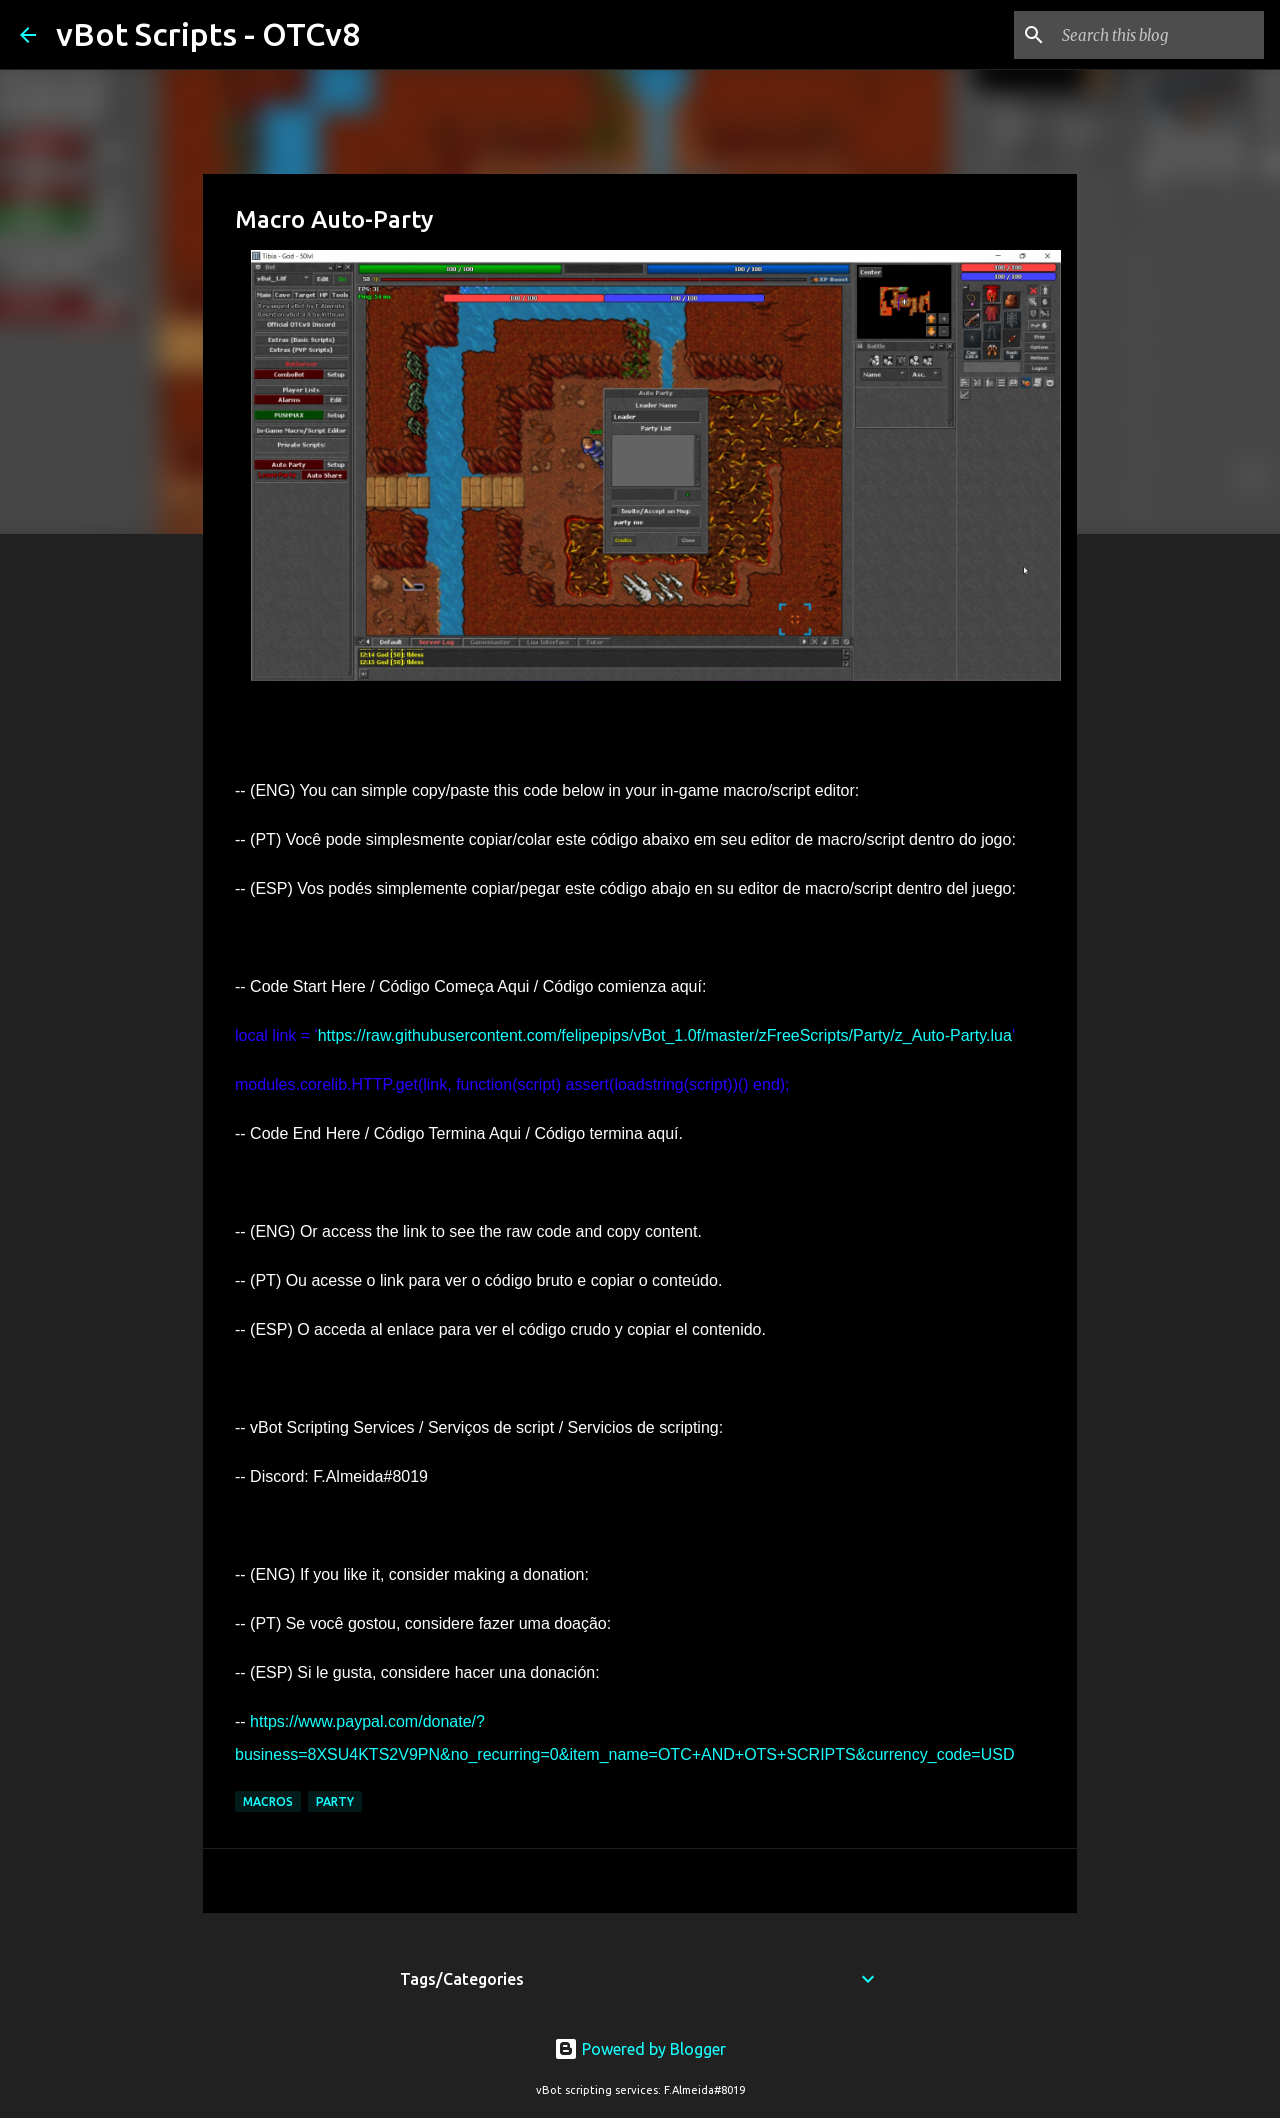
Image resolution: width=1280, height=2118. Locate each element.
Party (335, 1801)
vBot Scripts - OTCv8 (208, 34)
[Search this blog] (1159, 35)
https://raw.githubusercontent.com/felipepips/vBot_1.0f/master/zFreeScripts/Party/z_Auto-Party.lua (665, 1035)
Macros (268, 1801)
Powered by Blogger (640, 2049)
